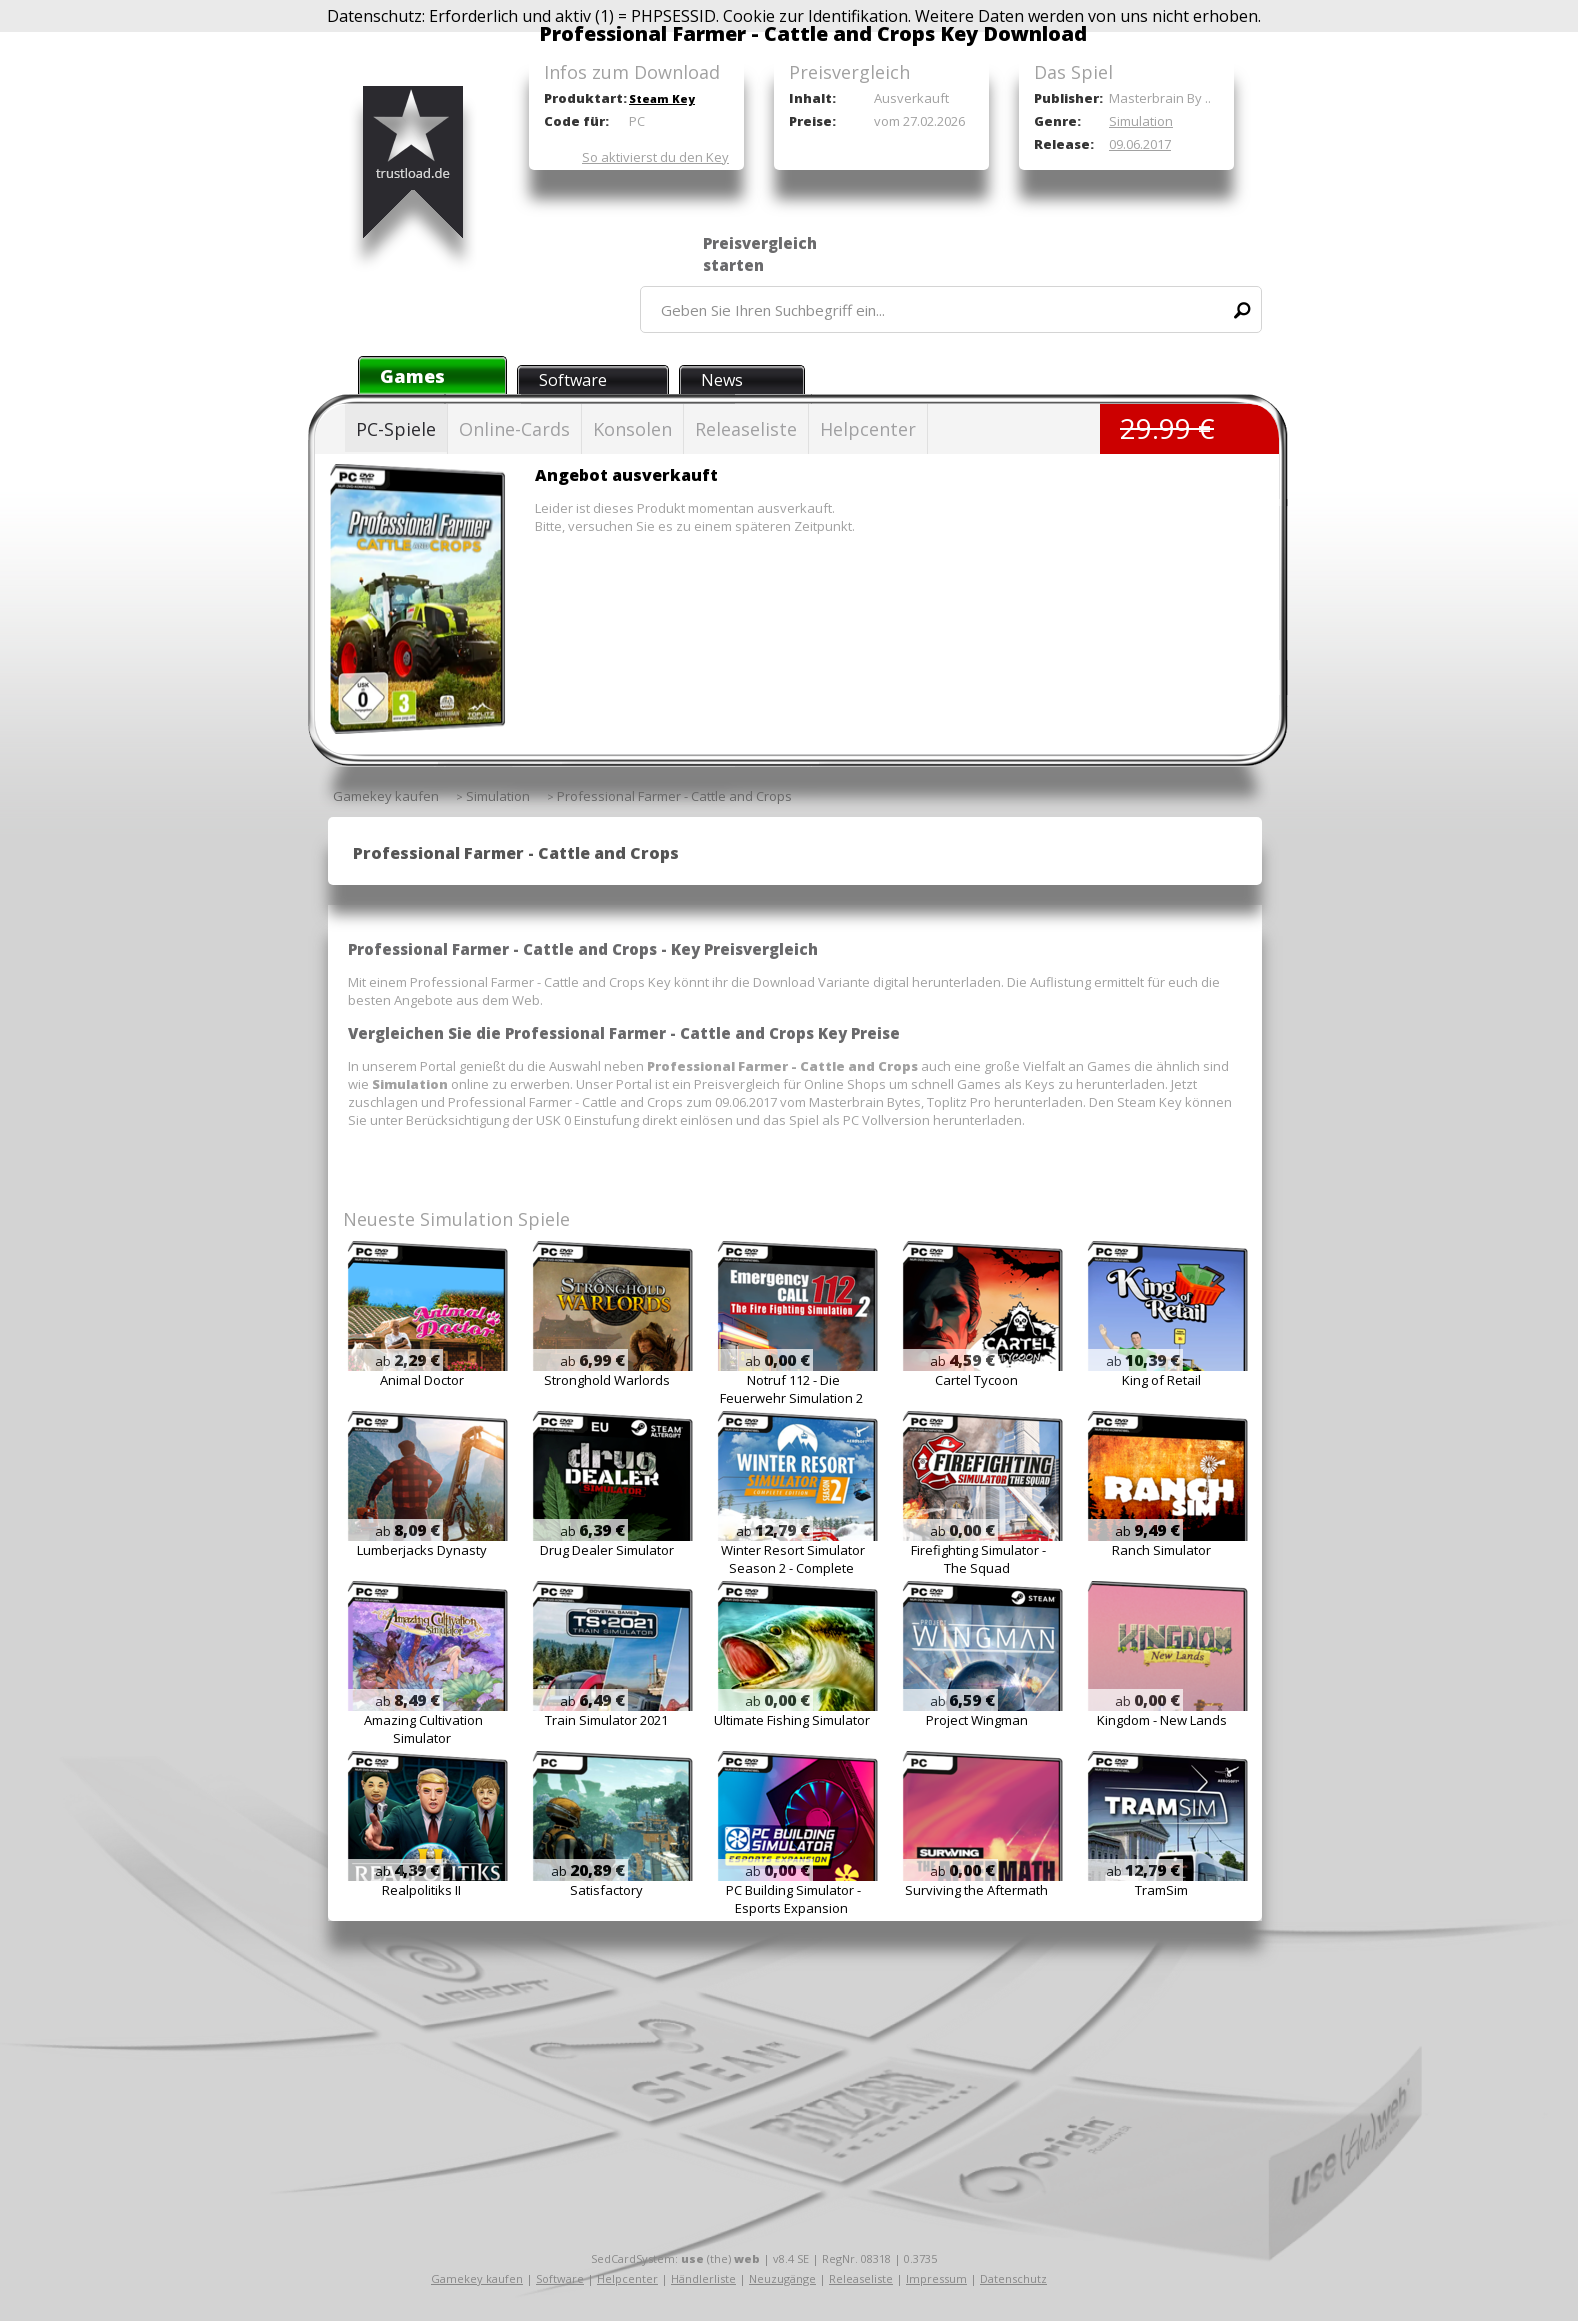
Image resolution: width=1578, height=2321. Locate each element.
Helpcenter (868, 429)
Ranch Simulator (1161, 1550)
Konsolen (632, 429)
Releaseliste (746, 429)
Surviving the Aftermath (976, 1890)
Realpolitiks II (421, 1890)
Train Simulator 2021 (606, 1720)
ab (407, 1361)
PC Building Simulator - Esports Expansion (793, 1899)
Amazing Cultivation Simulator (423, 1729)
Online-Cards (514, 429)
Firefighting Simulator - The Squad (978, 1559)
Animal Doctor (422, 1380)
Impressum (936, 2278)
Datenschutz (1013, 2278)
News (722, 380)
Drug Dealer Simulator (607, 1550)
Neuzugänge (782, 2278)
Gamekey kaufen (477, 2278)
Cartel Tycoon (976, 1380)
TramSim (1161, 1890)
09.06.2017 (1140, 144)
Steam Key (662, 98)
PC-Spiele (396, 429)
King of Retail (1161, 1380)
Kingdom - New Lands (1162, 1720)
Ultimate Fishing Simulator (792, 1720)
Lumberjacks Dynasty (422, 1550)
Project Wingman (977, 1720)
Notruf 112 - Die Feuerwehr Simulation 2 (791, 1389)
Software (573, 380)
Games (412, 376)
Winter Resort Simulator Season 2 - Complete (793, 1559)
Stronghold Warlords (607, 1380)
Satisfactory (606, 1890)
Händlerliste (703, 2278)
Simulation (1141, 121)
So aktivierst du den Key (655, 157)
